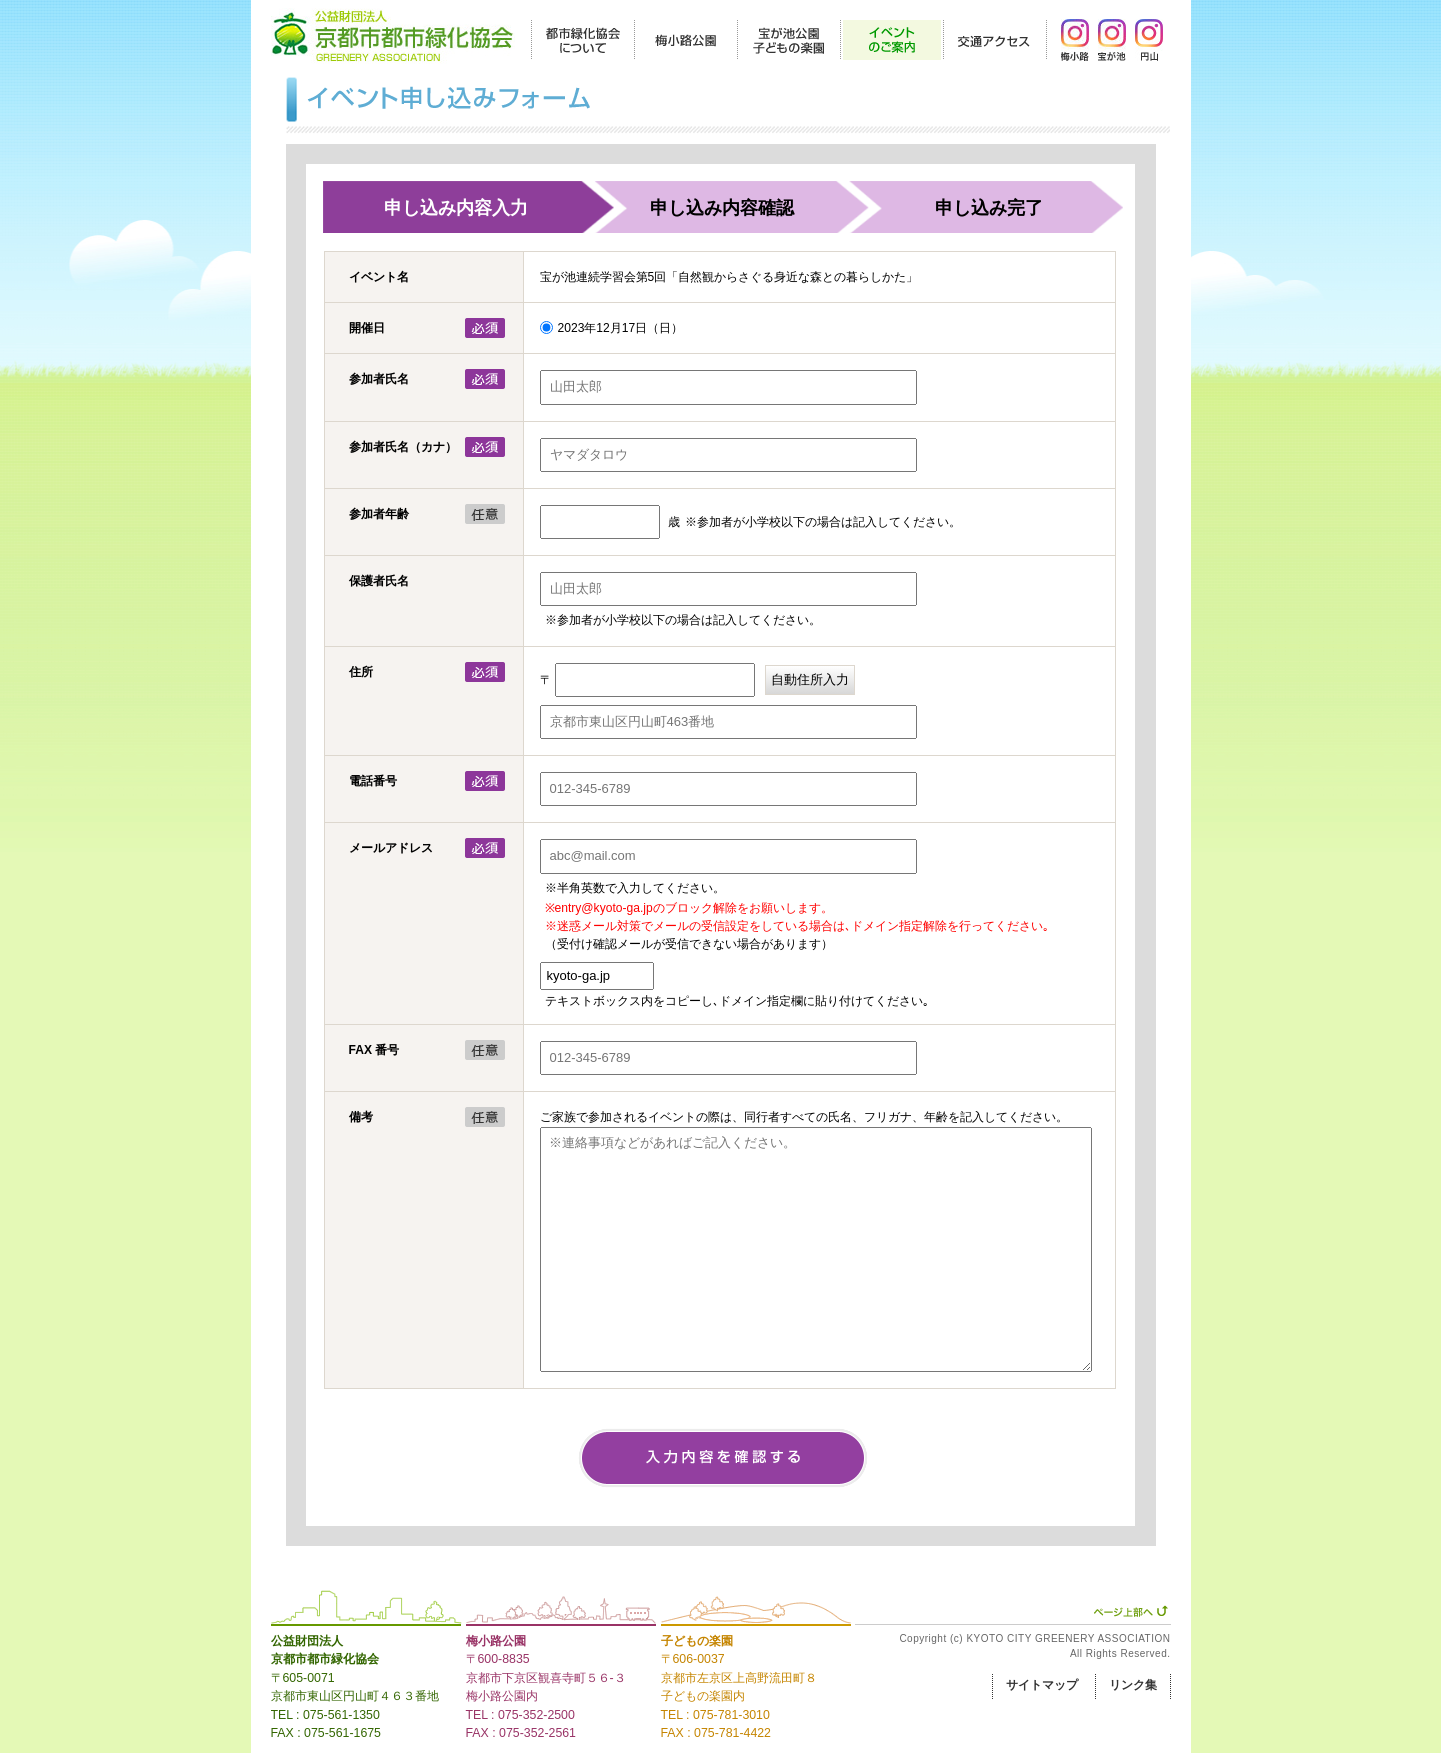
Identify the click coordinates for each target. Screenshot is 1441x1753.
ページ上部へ (1130, 1611)
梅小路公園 (496, 1641)
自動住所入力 (810, 679)
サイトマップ (1042, 1685)
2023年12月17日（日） (621, 328)
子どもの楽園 (697, 1641)
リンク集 (1133, 1685)
